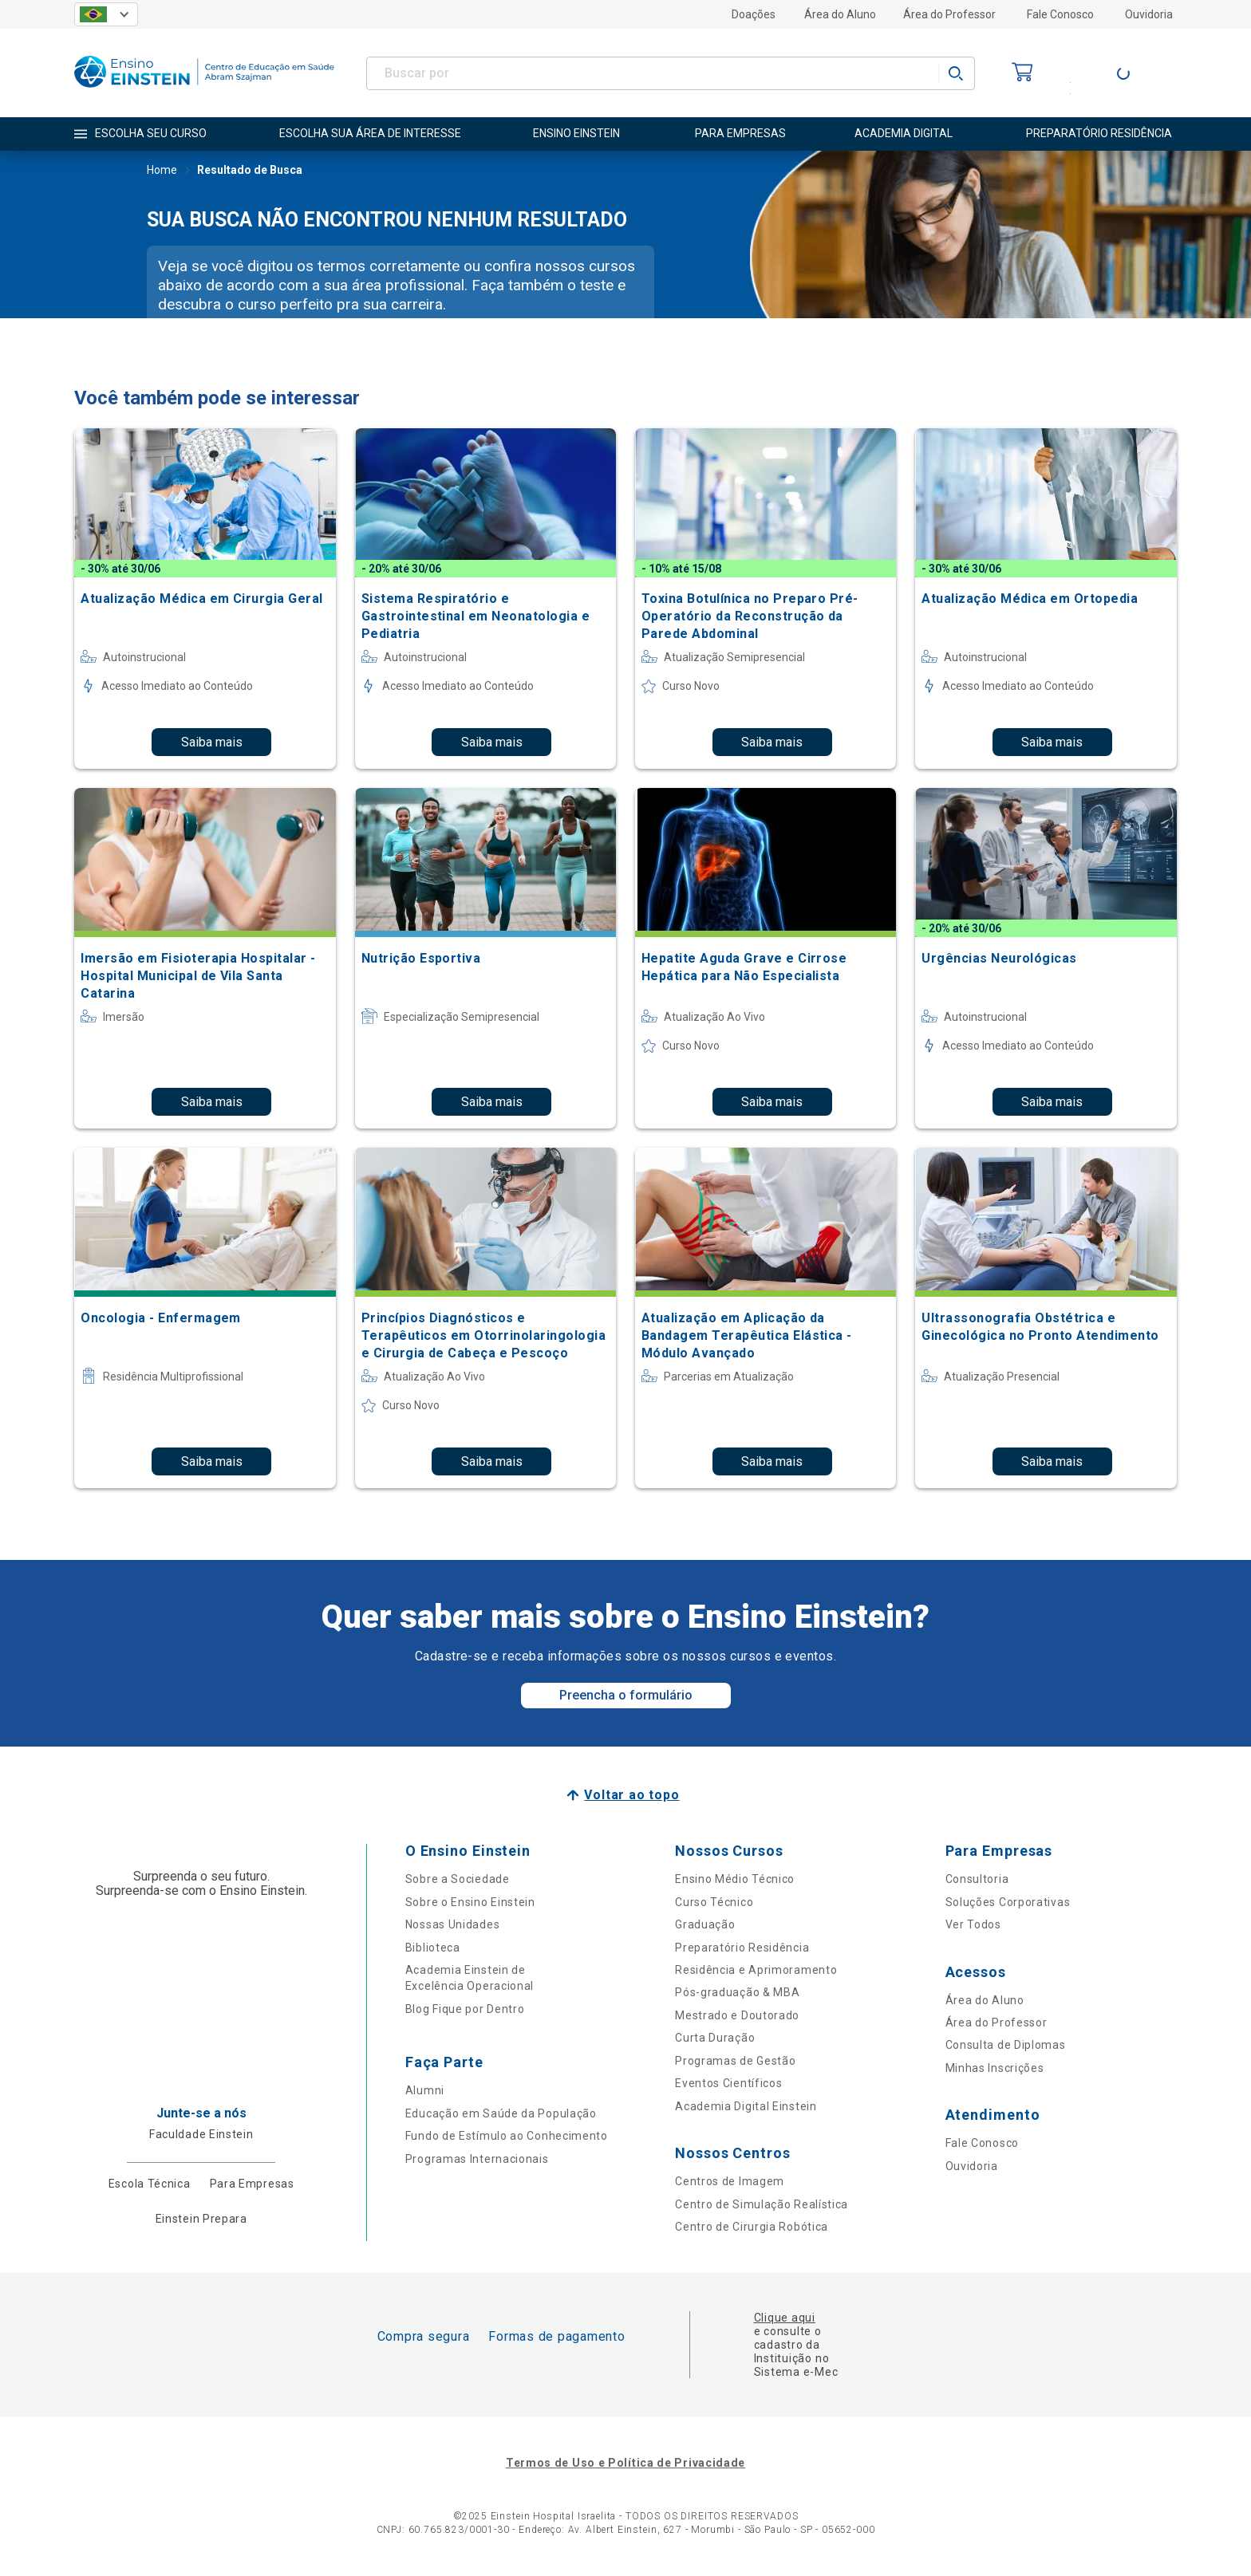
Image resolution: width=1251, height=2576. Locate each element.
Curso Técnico (714, 1902)
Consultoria (977, 1879)
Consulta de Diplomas (1005, 2044)
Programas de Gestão (735, 2060)
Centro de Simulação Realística (761, 2204)
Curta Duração (715, 2037)
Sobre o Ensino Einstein (470, 1902)
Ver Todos (973, 1924)
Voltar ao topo (631, 1794)
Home (162, 171)
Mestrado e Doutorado (737, 2015)
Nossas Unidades (452, 1924)
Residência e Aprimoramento (756, 1970)
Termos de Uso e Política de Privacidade (625, 2462)
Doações (753, 14)
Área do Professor (949, 14)
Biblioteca (432, 1947)
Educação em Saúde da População (501, 2113)
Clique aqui (784, 2317)
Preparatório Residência (742, 1947)
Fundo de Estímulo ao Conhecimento (506, 2135)
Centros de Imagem (729, 2181)
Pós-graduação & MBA (737, 1992)
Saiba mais (212, 742)
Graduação (705, 1924)
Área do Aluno (840, 14)
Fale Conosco (1060, 14)
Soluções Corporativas (1008, 1902)
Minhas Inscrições (994, 2068)
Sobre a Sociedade (457, 1879)
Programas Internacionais (477, 2159)
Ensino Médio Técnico (735, 1879)
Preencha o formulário (626, 1695)
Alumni (424, 2090)
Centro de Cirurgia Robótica (751, 2226)
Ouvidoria (1149, 14)
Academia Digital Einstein (746, 2106)
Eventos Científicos (728, 2083)
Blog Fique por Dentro (465, 2009)
